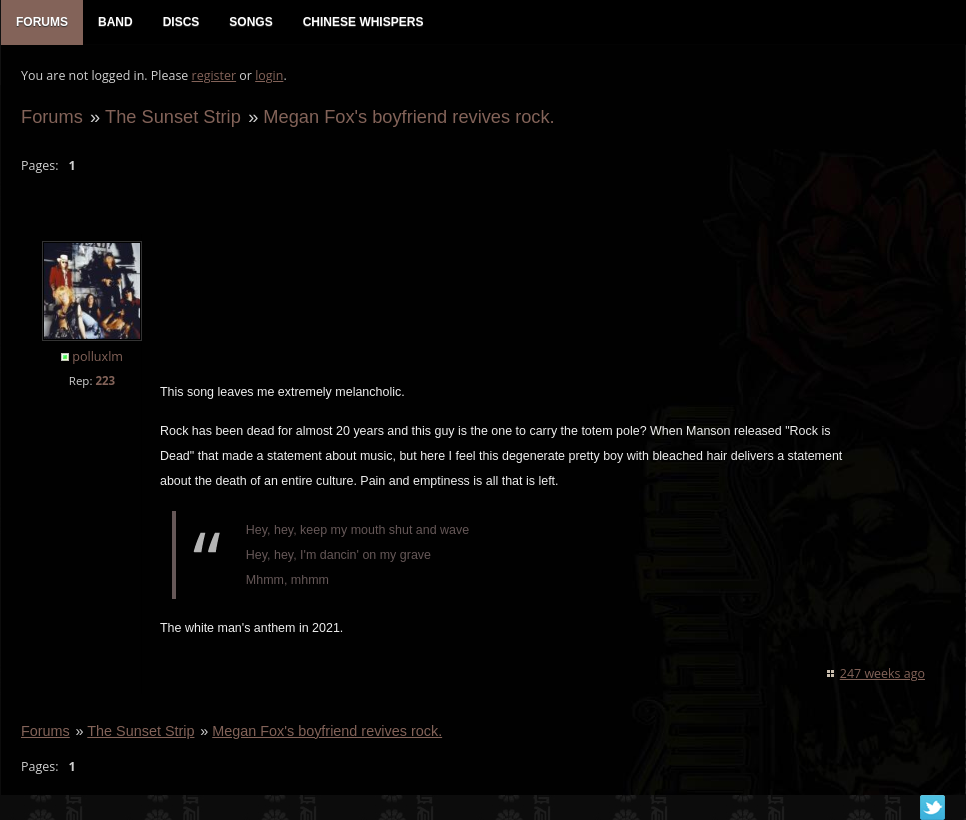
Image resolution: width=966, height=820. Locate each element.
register (214, 75)
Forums (52, 116)
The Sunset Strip (173, 116)
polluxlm (97, 356)
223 (105, 380)
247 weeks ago (882, 673)
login (269, 75)
